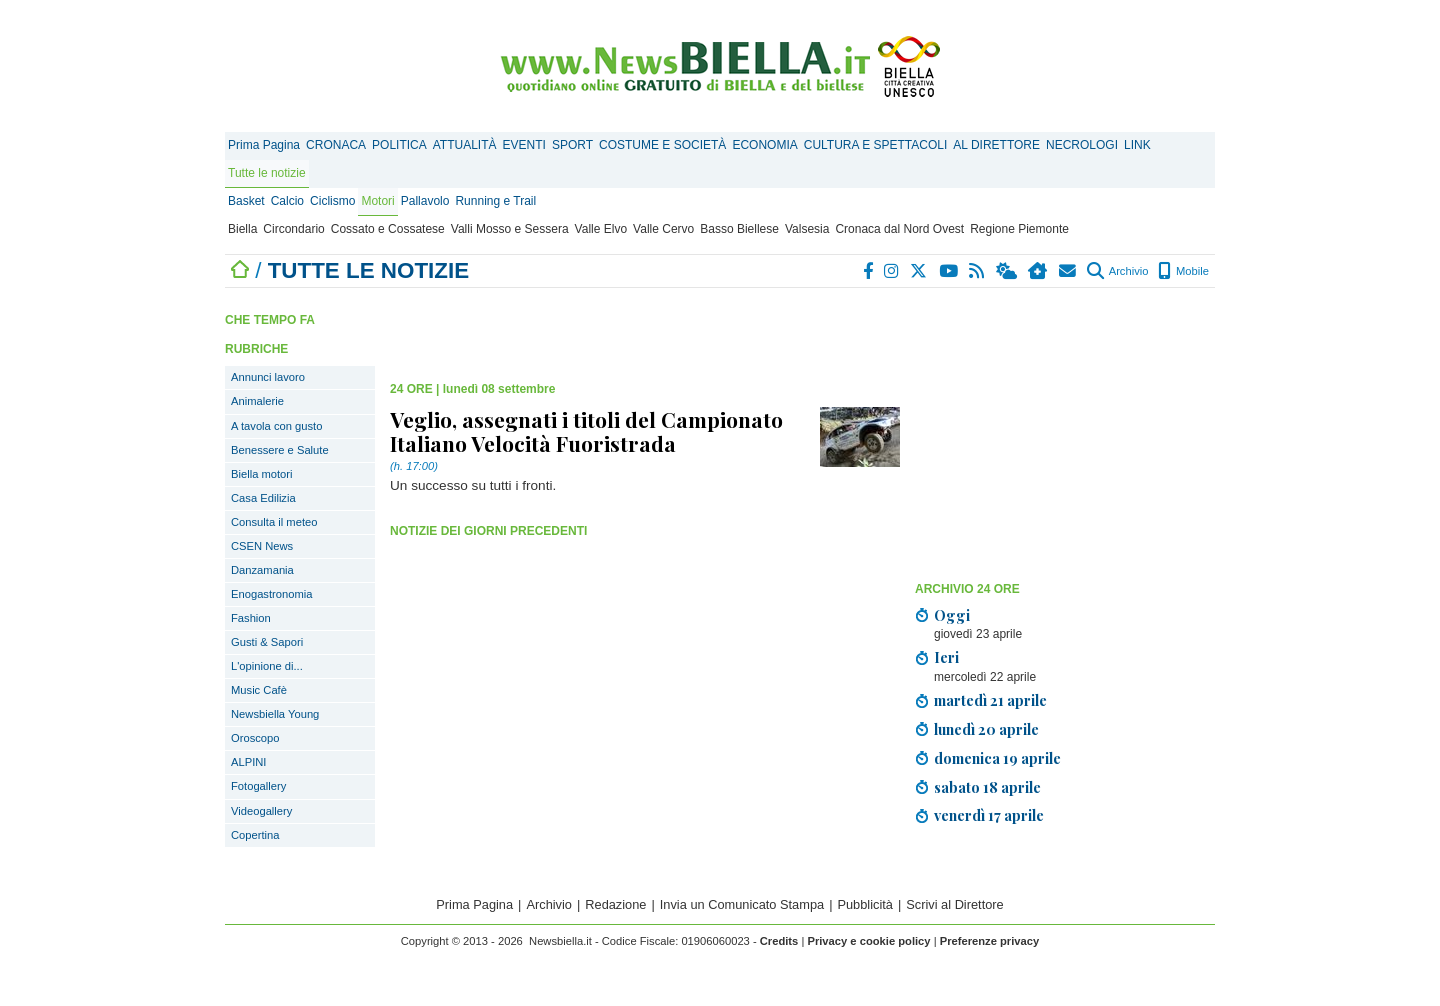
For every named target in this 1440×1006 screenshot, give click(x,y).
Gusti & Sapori (267, 642)
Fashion (251, 618)
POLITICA (399, 145)
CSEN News (262, 546)
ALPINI (248, 762)
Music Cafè (259, 690)
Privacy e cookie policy (868, 941)
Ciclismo (332, 201)
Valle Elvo (601, 229)
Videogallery (261, 811)
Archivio (1117, 271)
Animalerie (257, 401)
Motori (377, 201)
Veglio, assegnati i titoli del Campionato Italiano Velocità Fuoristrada (586, 431)
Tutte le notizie (267, 173)
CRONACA (336, 145)
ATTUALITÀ (465, 145)
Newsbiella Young (275, 714)
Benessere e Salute (280, 450)
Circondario (293, 229)
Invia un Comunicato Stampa (742, 904)
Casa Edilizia (263, 498)
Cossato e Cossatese (388, 229)
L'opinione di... (267, 666)
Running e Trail (495, 201)
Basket (246, 201)
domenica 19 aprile (997, 758)
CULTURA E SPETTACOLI (876, 145)
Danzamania (262, 570)
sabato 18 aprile (987, 787)
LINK (1137, 145)
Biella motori (262, 474)
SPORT (572, 145)
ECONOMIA (764, 145)
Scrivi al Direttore (954, 904)
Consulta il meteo (274, 522)
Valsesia (807, 229)
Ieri (946, 657)
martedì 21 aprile (990, 700)
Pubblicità (865, 904)
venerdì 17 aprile (989, 815)
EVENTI (524, 145)
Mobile (1183, 271)
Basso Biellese (739, 229)
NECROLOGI (1082, 145)
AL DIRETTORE (996, 145)
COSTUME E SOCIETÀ (662, 145)
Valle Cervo (663, 229)
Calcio (287, 201)
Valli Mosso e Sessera (510, 229)
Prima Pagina (264, 145)
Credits (779, 941)
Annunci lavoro (268, 377)
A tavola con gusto (276, 426)
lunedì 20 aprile (986, 729)
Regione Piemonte (1019, 229)
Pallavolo (425, 201)
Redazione (615, 904)
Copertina (255, 835)
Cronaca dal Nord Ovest (899, 229)
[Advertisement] (1065, 433)
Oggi (952, 615)
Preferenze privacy (990, 941)
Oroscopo (255, 738)
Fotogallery (258, 786)
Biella (242, 229)
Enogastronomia (271, 594)
